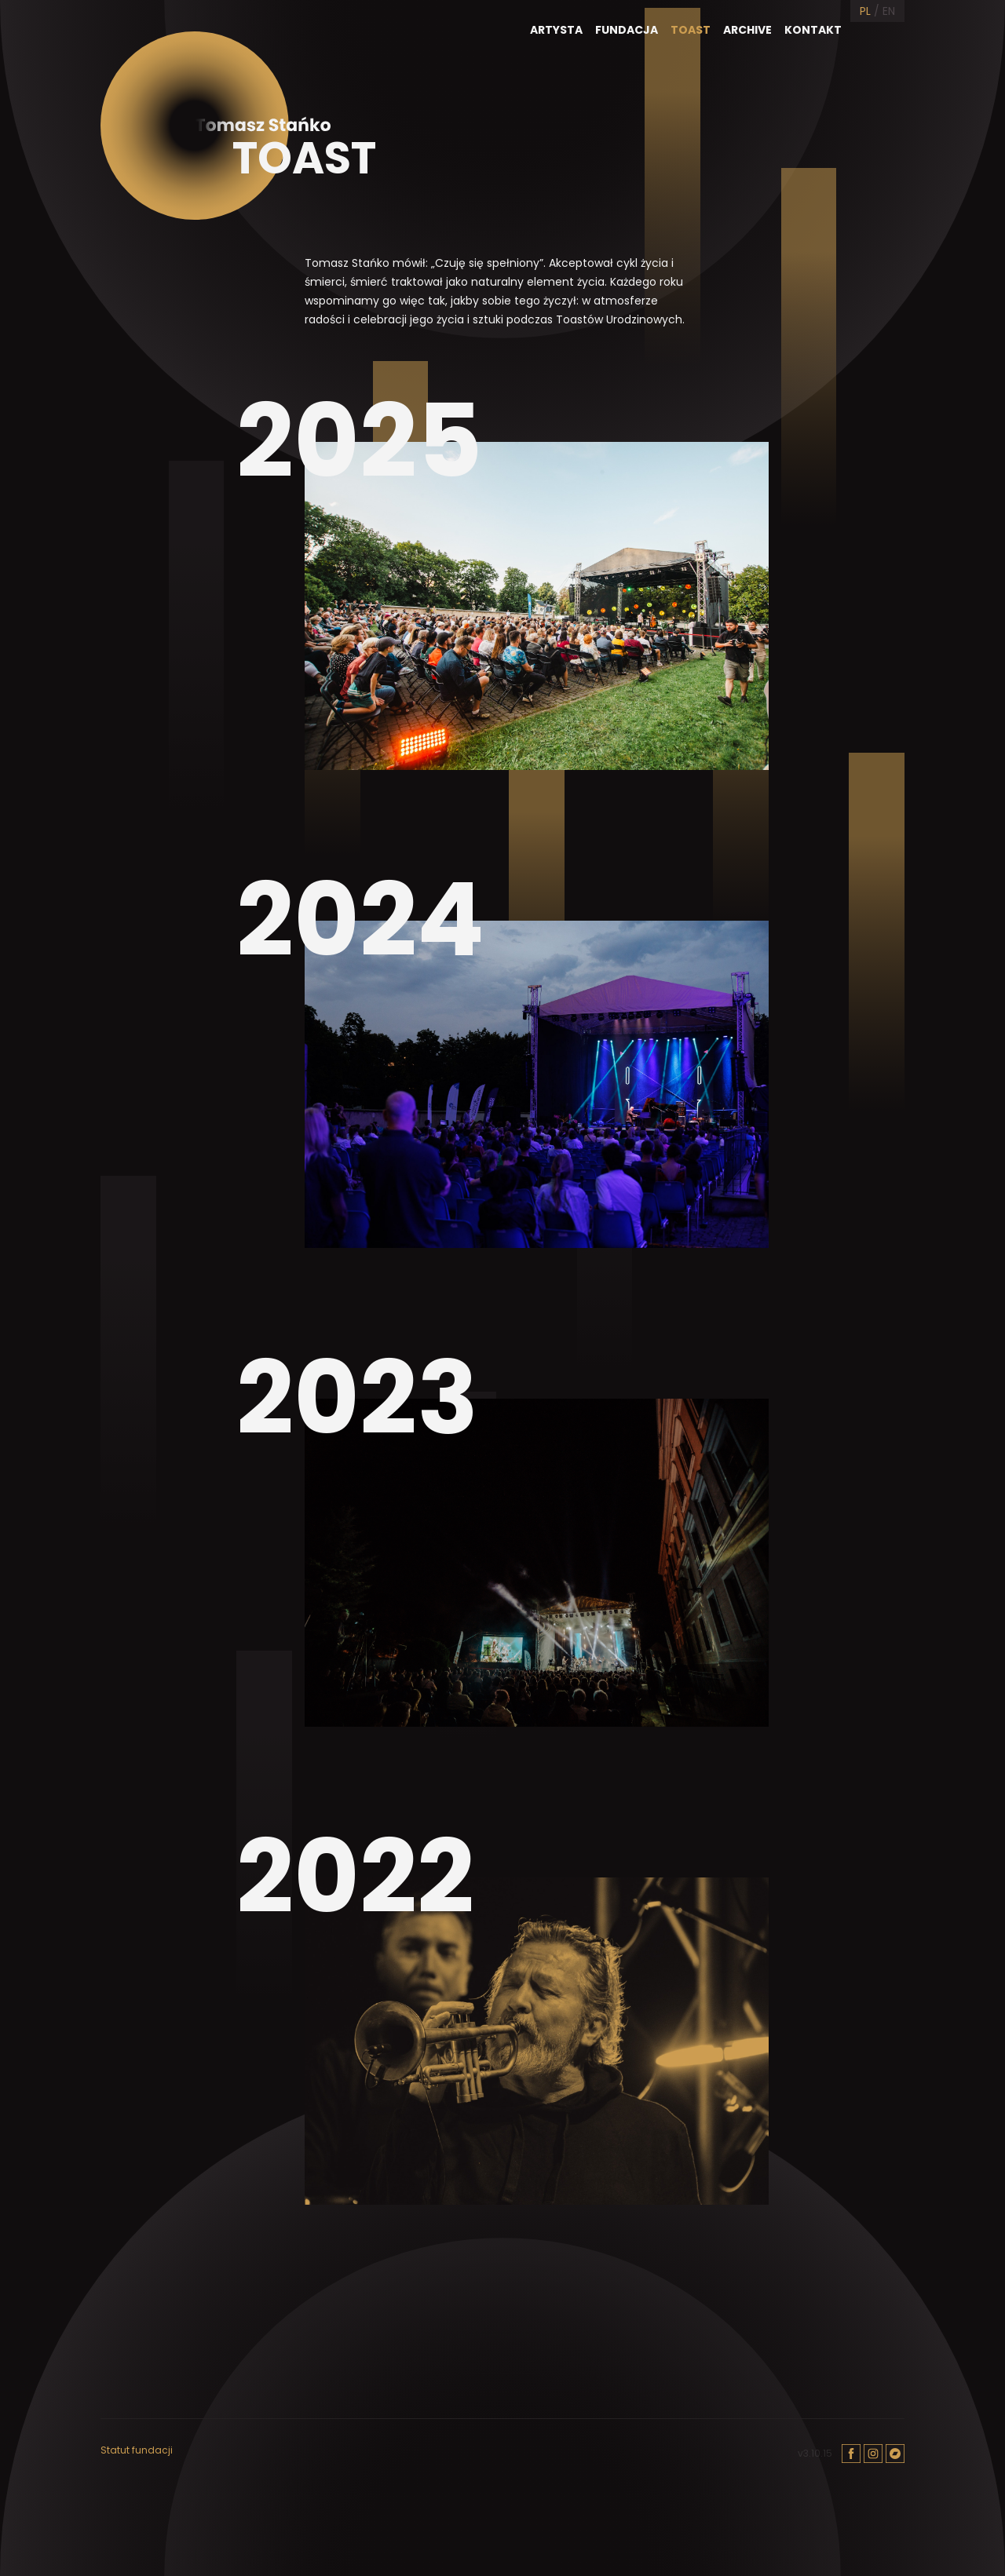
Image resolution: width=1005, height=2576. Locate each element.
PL (865, 11)
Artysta (556, 30)
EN (889, 11)
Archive (747, 30)
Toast (691, 30)
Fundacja (626, 30)
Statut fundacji (136, 2450)
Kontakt (813, 30)
